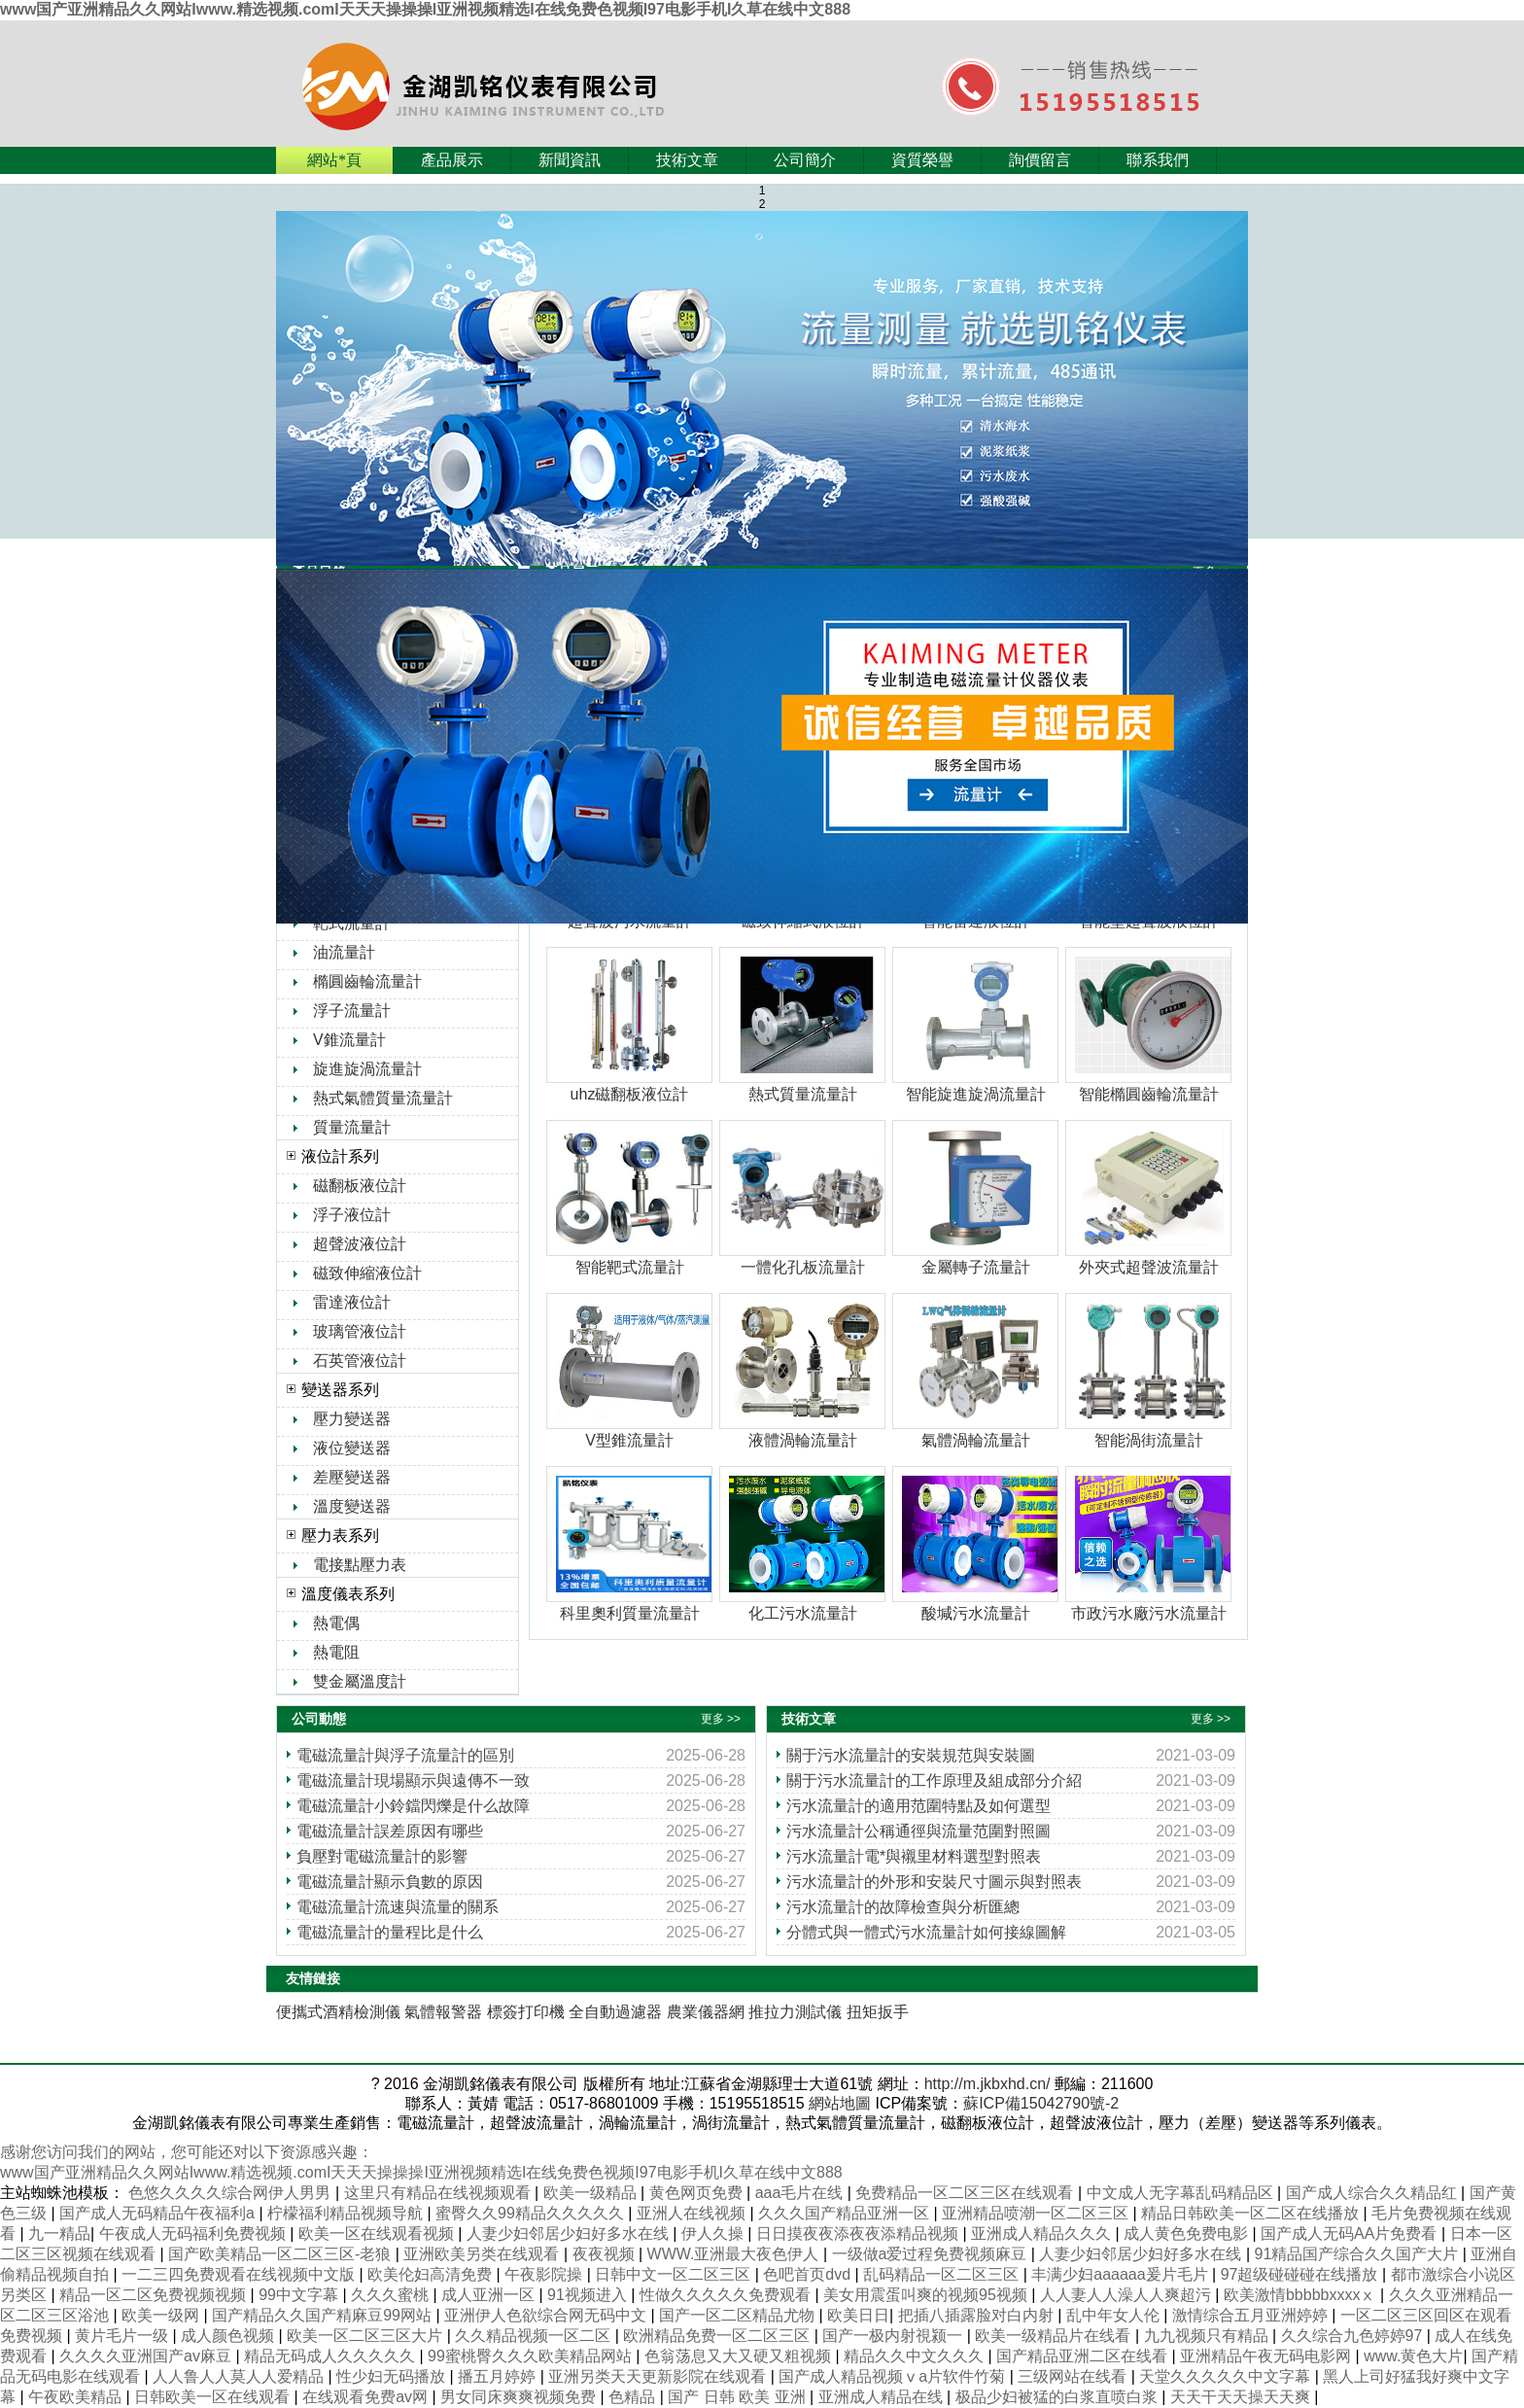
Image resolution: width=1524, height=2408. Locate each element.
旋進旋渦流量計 (367, 1069)
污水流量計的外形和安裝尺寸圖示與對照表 (934, 1881)
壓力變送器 (352, 1419)
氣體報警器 (443, 2012)
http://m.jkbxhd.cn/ (987, 2084)
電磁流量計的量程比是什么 (389, 1932)
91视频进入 (589, 2294)
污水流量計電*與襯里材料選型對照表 (913, 1856)
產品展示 (452, 160)
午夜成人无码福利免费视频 (194, 2233)
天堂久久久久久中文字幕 (1226, 2376)
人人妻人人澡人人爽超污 (1127, 2294)
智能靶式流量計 (629, 1267)
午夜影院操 (545, 2274)
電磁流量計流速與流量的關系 (397, 1907)
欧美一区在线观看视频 (378, 2233)
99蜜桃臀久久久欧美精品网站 (532, 2356)
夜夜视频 (605, 2254)
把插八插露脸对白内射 (977, 2315)
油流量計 (344, 952)
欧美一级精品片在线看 (1054, 2335)
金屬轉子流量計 (975, 1267)
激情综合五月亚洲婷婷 (1252, 2315)
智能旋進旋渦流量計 (976, 1094)
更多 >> (721, 1719)
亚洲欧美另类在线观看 (483, 2254)
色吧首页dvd (808, 2274)
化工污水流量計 (802, 1613)
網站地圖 (840, 2103)
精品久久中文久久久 (915, 2356)
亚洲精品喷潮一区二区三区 (1037, 2213)
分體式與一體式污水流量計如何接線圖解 (926, 1932)
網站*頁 (334, 160)
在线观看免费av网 (367, 2397)
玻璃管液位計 (359, 1331)
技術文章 (687, 160)
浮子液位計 (352, 1214)
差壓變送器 (352, 1477)
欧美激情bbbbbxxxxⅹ (1302, 2294)
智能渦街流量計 (1148, 1440)
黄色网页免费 (697, 2192)
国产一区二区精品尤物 (738, 2315)
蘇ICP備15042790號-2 (1041, 2103)
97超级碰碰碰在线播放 (1301, 2274)
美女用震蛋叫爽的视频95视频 (927, 2294)
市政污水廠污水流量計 (1149, 1613)
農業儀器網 (706, 2012)
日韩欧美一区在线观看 (214, 2397)
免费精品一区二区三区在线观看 (966, 2192)
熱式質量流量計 (802, 1094)
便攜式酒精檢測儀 (338, 2012)
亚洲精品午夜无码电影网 (1267, 2356)
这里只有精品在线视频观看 (439, 2192)
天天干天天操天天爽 (1242, 2397)
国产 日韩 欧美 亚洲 (739, 2397)
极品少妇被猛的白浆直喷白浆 (1058, 2397)
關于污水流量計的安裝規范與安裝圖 (910, 1755)
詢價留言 (1040, 160)
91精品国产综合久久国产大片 (1359, 2254)
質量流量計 (352, 1127)
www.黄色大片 (1413, 2356)
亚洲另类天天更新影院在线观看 (659, 2376)
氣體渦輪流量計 (975, 1440)
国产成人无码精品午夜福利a (159, 2213)
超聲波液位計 (359, 1244)
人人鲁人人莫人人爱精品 (240, 2376)
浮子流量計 (352, 1010)
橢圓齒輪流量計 (367, 981)
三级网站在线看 (1074, 2376)
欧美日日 (858, 2315)
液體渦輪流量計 (802, 1440)
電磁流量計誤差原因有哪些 (389, 1831)
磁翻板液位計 (359, 1185)
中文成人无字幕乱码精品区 (1182, 2192)
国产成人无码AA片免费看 (1351, 2233)
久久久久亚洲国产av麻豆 (147, 2356)
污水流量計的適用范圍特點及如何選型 (918, 1805)
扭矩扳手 (878, 2012)
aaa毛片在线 (801, 2192)
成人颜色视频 (229, 2335)
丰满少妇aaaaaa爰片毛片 (1121, 2274)
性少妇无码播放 (392, 2376)
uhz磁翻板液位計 (630, 1094)
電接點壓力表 (359, 1564)
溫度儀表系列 (348, 1594)
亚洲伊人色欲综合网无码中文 (547, 2315)
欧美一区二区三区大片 (366, 2335)
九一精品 (59, 2233)
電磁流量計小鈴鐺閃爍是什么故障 (413, 1805)
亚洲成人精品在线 (882, 2397)
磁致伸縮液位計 (367, 1273)
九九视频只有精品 (1208, 2335)
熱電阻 (336, 1652)
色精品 (633, 2397)
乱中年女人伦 (1114, 2315)
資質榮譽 (922, 160)
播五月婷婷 (498, 2376)
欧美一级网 (162, 2315)
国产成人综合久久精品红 (1373, 2192)
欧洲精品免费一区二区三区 (718, 2335)
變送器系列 (340, 1389)
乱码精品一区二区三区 (942, 2274)
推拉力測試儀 (795, 2012)
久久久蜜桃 (392, 2294)
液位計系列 (340, 1156)
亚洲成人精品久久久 (1043, 2233)
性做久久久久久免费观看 (727, 2294)
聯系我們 (1157, 160)
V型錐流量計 (629, 1440)
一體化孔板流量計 (803, 1267)
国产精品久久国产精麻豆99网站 (323, 2315)
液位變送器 (352, 1448)
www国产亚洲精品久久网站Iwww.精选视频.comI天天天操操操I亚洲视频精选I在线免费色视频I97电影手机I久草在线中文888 (425, 9)
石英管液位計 (359, 1360)
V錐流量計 (349, 1039)
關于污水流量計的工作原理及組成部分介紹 (934, 1780)
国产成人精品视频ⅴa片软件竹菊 (894, 2376)
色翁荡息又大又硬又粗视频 (739, 2356)
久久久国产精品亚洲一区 (845, 2213)
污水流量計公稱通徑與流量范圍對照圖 (918, 1831)
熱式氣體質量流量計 (383, 1098)
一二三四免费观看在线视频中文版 (240, 2274)
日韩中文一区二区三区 (674, 2274)
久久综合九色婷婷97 (1354, 2335)
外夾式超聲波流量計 (1149, 1267)
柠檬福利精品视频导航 (347, 2213)
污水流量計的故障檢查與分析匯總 (903, 1907)
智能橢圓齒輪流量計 (1149, 1094)
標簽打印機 (526, 2012)
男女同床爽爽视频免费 (520, 2397)
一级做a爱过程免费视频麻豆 (931, 2254)
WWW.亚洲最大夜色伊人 (735, 2254)
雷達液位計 (352, 1302)
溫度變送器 (352, 1506)
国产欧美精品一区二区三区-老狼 (282, 2254)
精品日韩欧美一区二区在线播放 (1252, 2213)
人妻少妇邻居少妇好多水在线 (570, 2233)
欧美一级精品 (592, 2192)
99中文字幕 (300, 2294)
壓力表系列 (340, 1535)
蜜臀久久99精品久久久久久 (531, 2213)
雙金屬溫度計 (359, 1681)
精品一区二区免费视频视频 (154, 2294)
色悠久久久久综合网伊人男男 (231, 2192)
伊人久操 (714, 2233)
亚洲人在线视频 (693, 2213)
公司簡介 (805, 160)
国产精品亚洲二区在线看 (1083, 2356)
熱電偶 (336, 1623)
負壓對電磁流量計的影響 (382, 1856)
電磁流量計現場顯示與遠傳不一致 (413, 1780)
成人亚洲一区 (489, 2294)
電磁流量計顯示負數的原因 (389, 1881)
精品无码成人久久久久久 (331, 2356)
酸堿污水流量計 (975, 1613)
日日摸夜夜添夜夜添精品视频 (859, 2233)
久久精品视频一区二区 (534, 2335)
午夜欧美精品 (76, 2397)
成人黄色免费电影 (1188, 2233)
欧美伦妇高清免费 (431, 2274)
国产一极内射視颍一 (894, 2335)
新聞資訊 (569, 160)
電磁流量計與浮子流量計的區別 (405, 1755)
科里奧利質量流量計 (630, 1613)
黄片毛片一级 (123, 2335)
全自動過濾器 (615, 2012)
